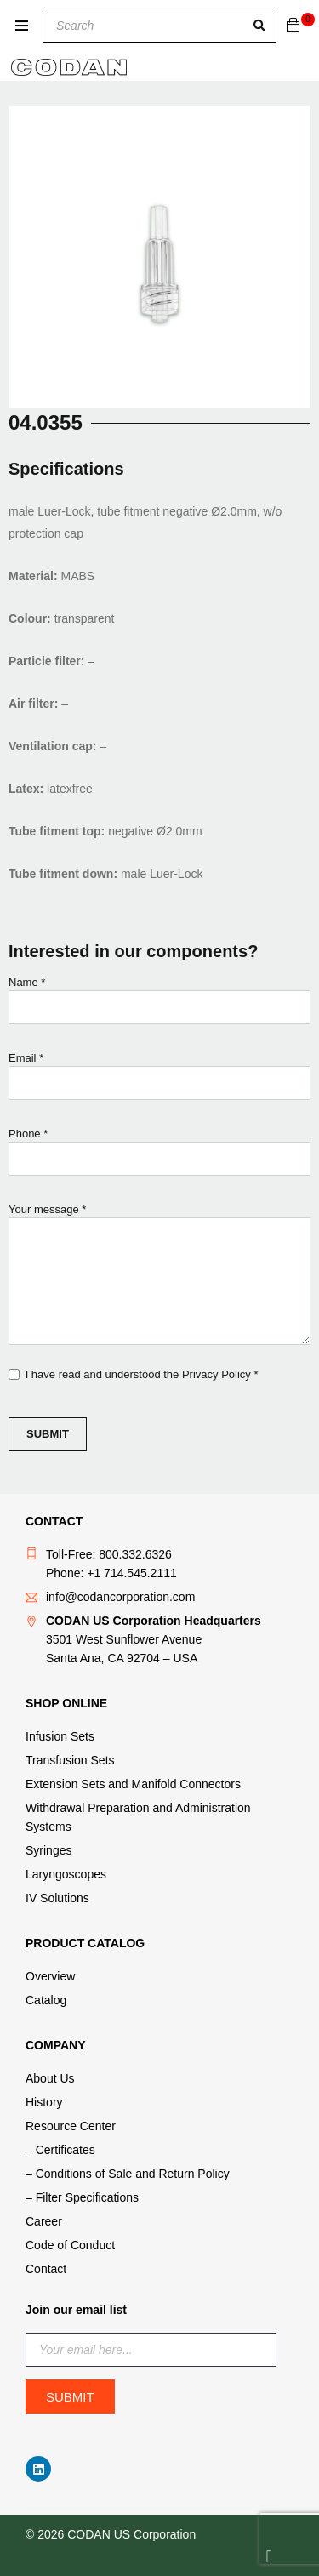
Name (159, 1004)
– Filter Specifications (82, 2197)
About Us (50, 2078)
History (44, 2102)
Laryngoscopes (66, 1874)
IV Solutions (57, 1898)
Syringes (48, 1850)
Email (159, 1079)
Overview (50, 1976)
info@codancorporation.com (120, 1597)
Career (44, 2221)
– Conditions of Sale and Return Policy (128, 2173)
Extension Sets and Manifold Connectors (133, 1784)
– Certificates (60, 2150)
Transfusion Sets (70, 1760)
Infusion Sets (60, 1736)
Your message (159, 1276)
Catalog (46, 2000)
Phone (159, 1155)
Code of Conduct (70, 2245)
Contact (46, 2269)
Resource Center (71, 2126)
